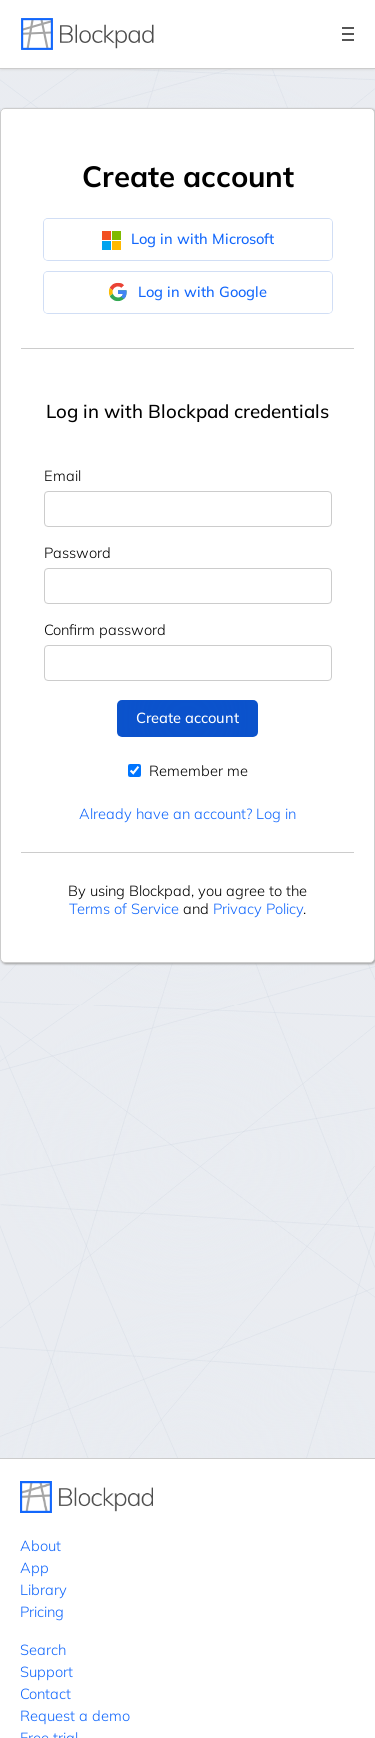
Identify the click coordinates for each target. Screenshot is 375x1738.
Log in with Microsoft (187, 239)
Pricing (42, 1611)
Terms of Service (124, 908)
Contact (45, 1693)
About (40, 1545)
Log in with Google (187, 292)
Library (43, 1589)
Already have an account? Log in (187, 813)
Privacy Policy (258, 908)
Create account (187, 717)
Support (46, 1671)
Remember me (188, 770)
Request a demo (75, 1715)
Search (43, 1649)
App (34, 1567)
